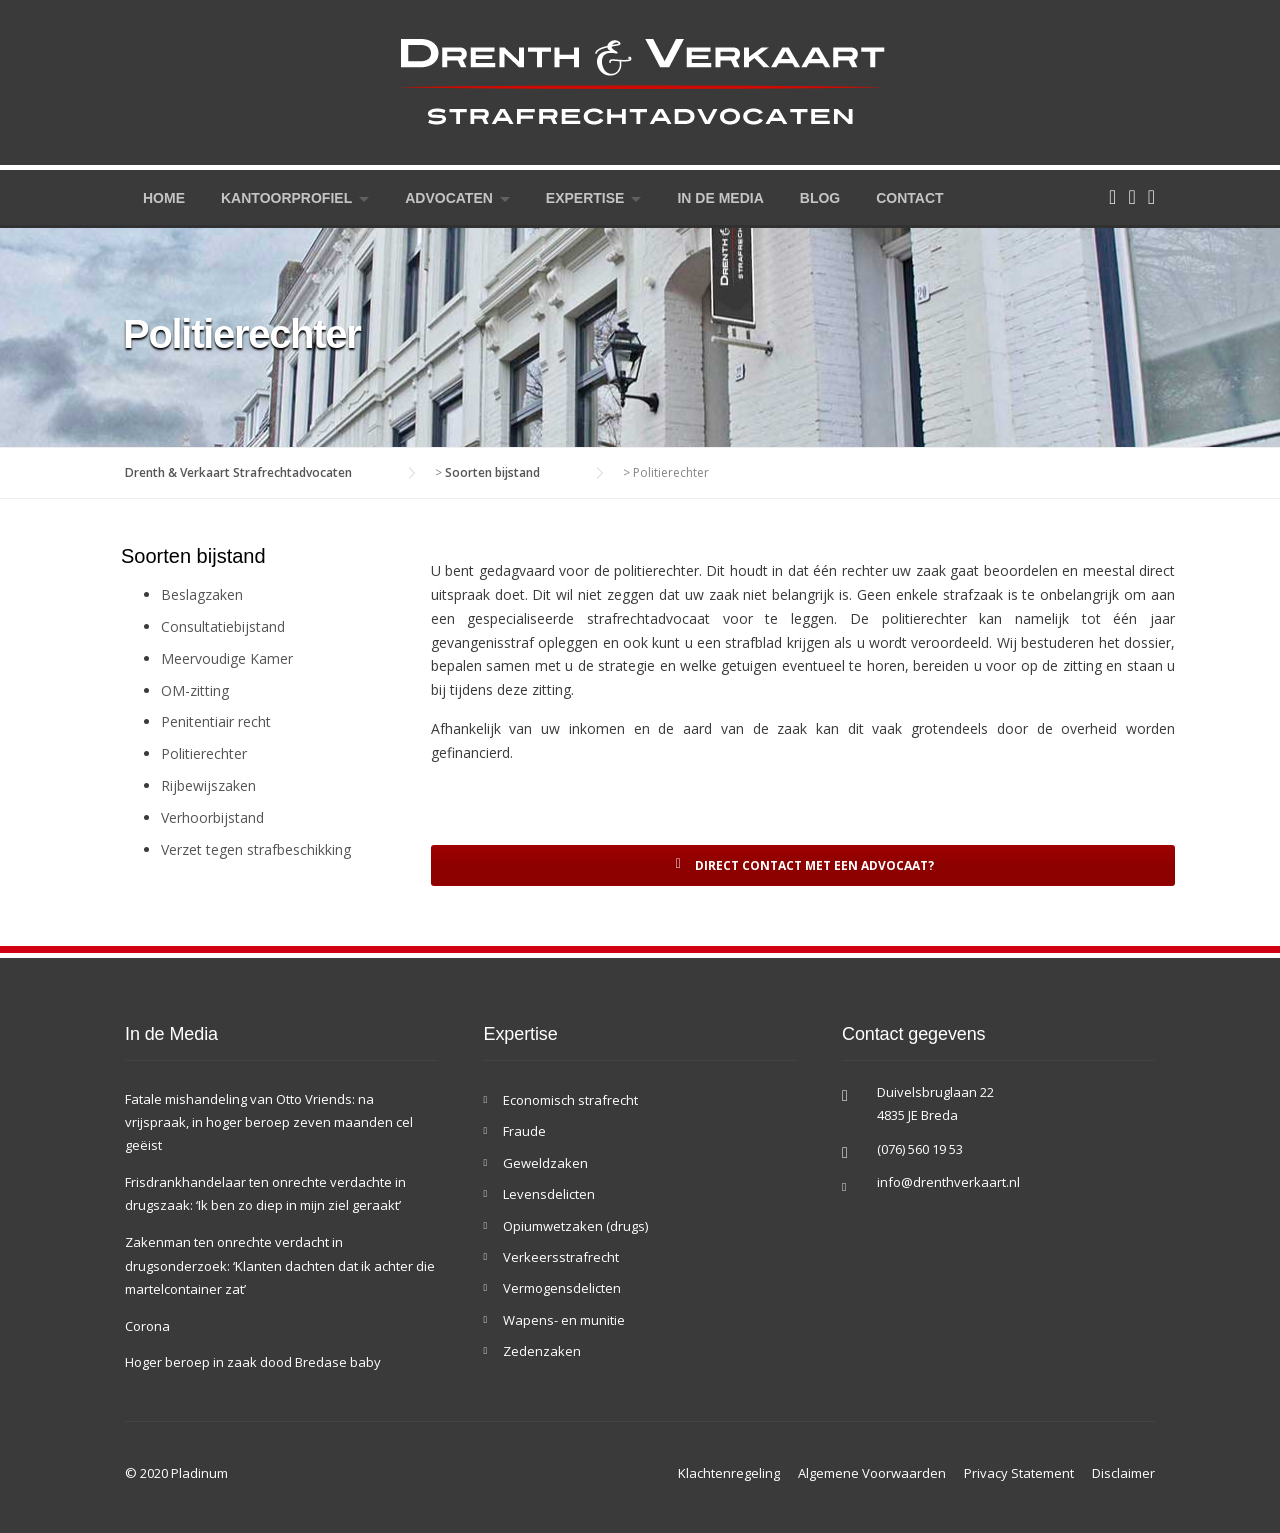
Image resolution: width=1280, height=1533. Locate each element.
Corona (147, 1326)
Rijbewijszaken (208, 785)
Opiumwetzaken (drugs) (575, 1226)
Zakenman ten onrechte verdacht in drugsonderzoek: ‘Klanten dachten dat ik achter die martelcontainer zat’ (280, 1265)
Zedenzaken (542, 1351)
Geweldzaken (545, 1163)
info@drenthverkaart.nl (948, 1182)
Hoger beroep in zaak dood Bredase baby (253, 1362)
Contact (909, 198)
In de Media (720, 198)
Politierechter (204, 753)
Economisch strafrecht (570, 1100)
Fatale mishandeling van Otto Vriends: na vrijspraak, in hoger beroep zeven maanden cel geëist (269, 1122)
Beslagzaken (202, 594)
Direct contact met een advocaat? (802, 865)
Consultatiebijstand (223, 626)
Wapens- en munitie (564, 1320)
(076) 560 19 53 (920, 1149)
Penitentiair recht (216, 721)
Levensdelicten (549, 1194)
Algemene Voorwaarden (872, 1473)
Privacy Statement (1019, 1473)
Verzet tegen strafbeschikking (256, 849)
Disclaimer (1123, 1473)
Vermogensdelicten (562, 1288)
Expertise (585, 198)
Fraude (524, 1131)
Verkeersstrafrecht (561, 1257)
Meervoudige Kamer (227, 658)
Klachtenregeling (729, 1473)
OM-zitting (195, 690)
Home (164, 198)
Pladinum (199, 1473)
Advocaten (449, 198)
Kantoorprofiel (286, 198)
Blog (820, 198)
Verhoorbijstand (212, 817)
